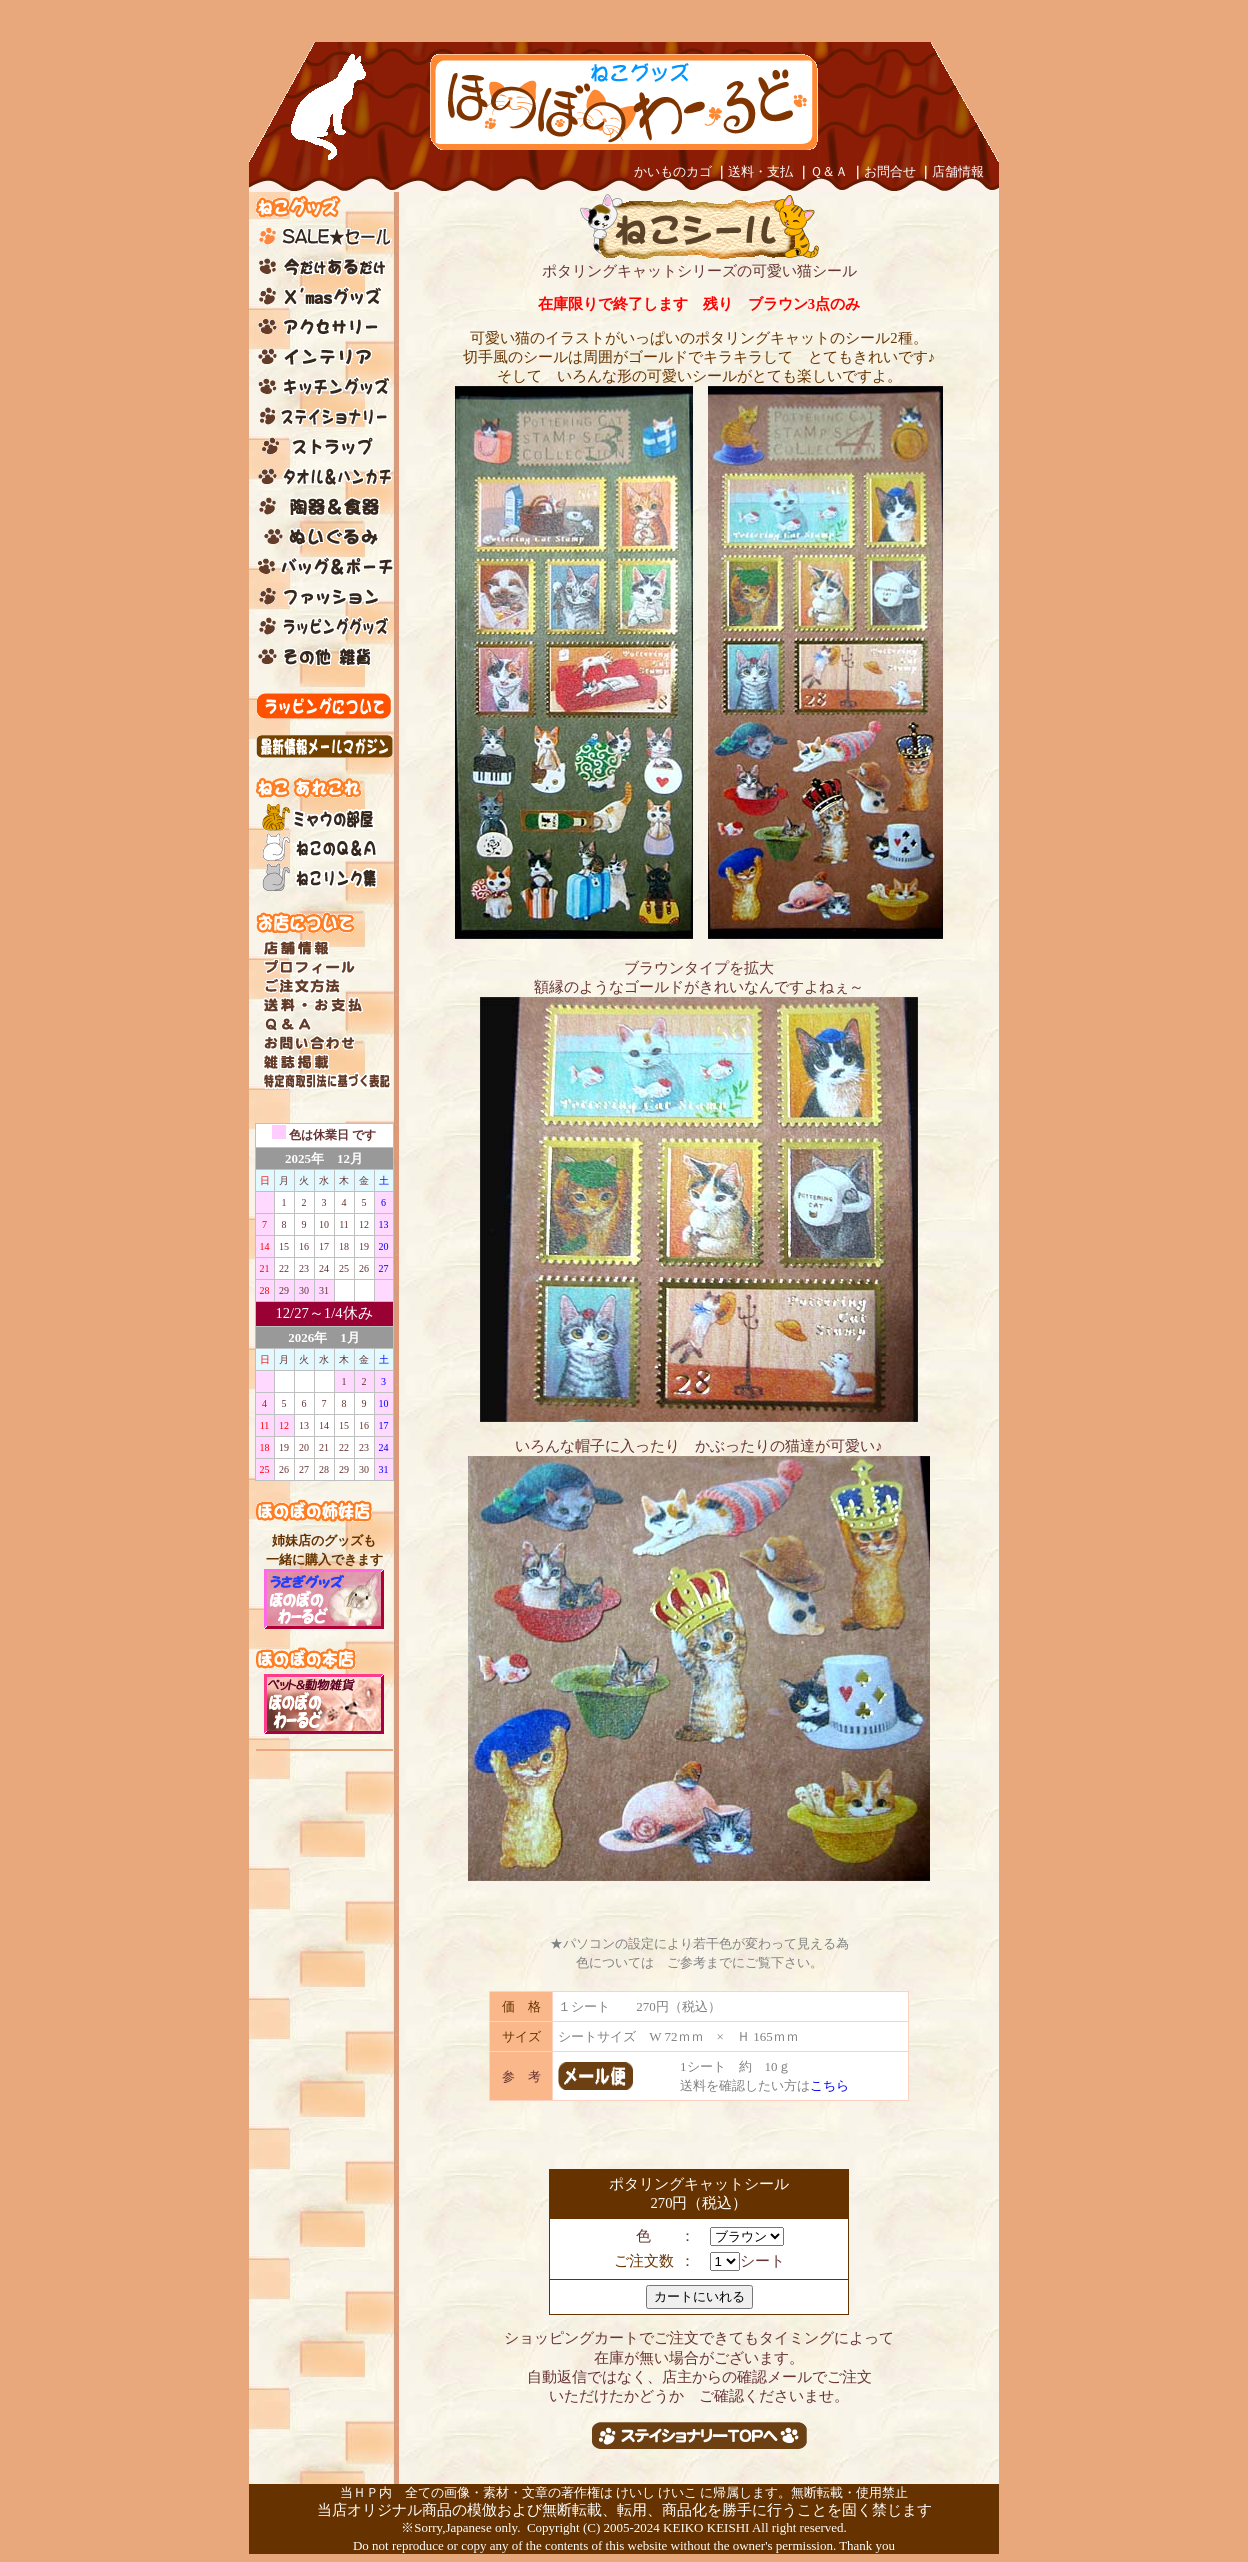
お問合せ (890, 171)
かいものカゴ (673, 171)
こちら (829, 2085)
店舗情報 (958, 171)
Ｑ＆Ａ (829, 171)
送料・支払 (760, 171)
